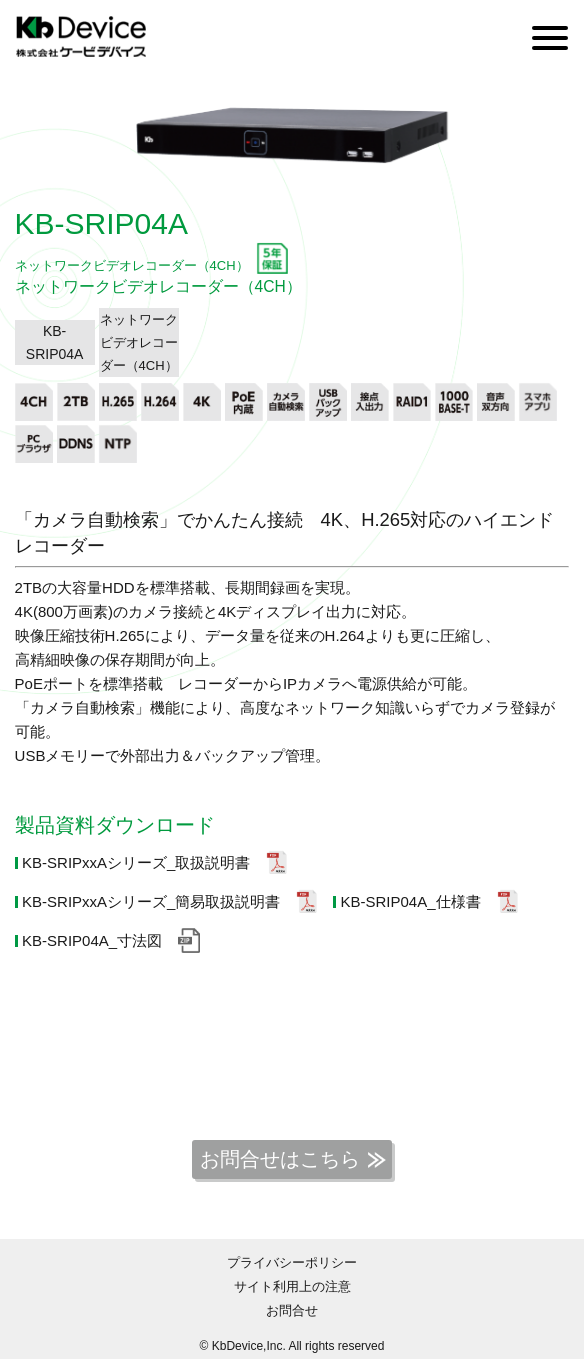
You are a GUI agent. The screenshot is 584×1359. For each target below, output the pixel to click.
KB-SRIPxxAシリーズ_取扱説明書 (136, 862)
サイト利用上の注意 (292, 1286)
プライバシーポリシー (292, 1262)
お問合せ (292, 1310)
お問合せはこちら (280, 1159)
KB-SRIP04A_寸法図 (92, 940)
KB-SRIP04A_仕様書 (410, 901)
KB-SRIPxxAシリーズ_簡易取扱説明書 (151, 901)
